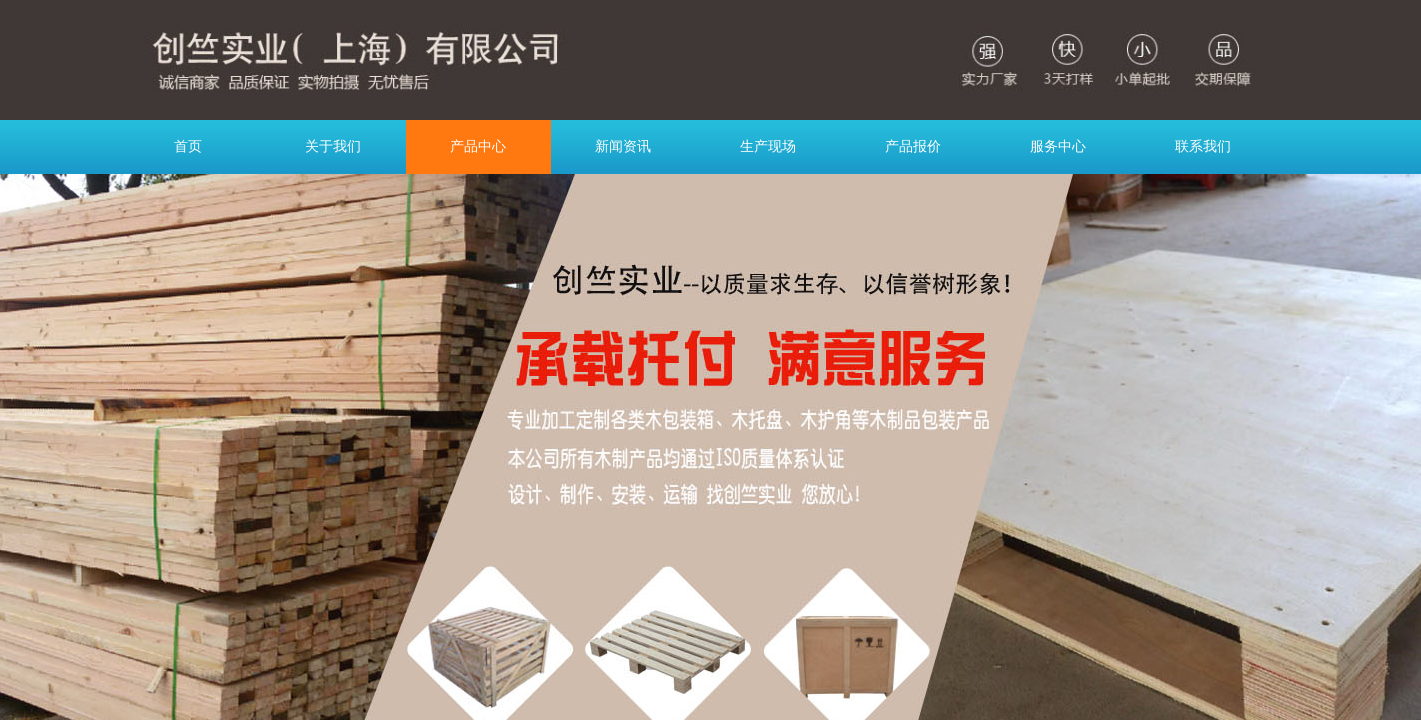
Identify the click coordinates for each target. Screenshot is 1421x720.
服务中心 (1058, 146)
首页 (188, 146)
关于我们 (333, 146)
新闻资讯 (623, 146)
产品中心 (478, 146)
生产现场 (768, 146)
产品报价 (913, 146)
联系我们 (1203, 146)
